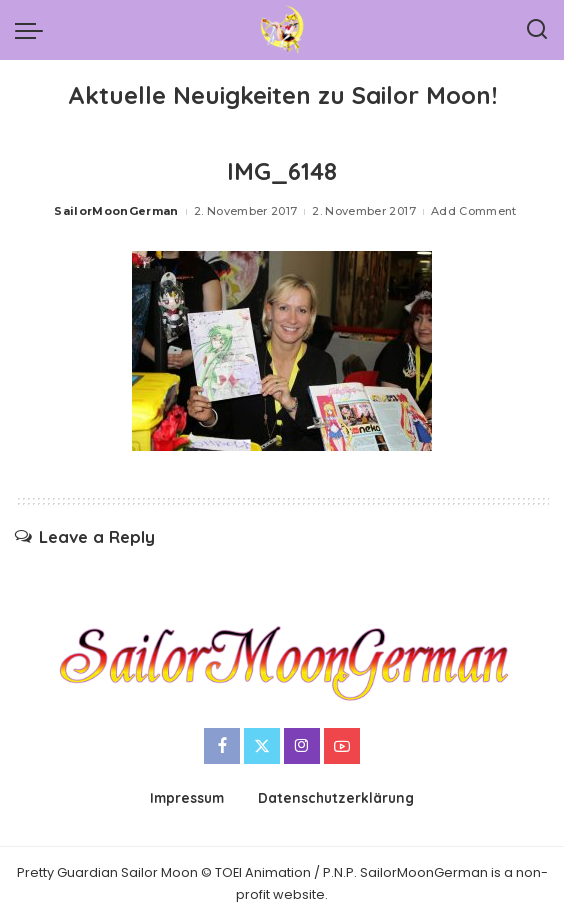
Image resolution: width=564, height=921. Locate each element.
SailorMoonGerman (116, 211)
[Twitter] (262, 746)
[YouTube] (342, 746)
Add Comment (474, 211)
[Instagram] (302, 746)
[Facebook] (222, 746)
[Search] (537, 30)
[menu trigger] (34, 30)
